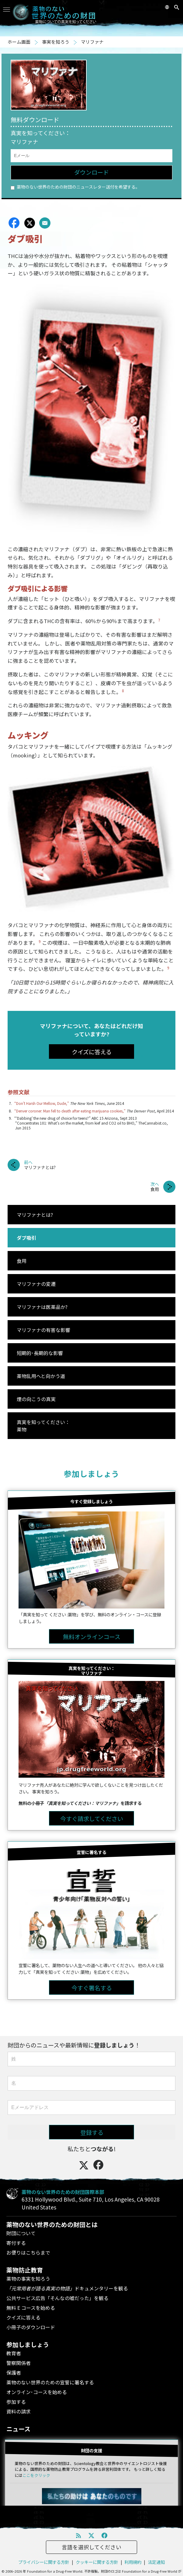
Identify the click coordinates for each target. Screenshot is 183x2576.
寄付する (16, 2242)
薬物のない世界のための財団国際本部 (63, 2191)
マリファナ (92, 42)
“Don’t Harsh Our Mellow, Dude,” (41, 1103)
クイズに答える (23, 2317)
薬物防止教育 (24, 2270)
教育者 (13, 2353)
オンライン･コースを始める (36, 2392)
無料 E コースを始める (30, 2307)
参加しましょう (91, 1473)
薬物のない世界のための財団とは (52, 2224)
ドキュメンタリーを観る (67, 2288)
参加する (16, 2401)
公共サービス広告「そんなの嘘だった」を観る (57, 2298)
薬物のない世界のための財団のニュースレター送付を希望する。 (75, 187)
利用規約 (132, 2562)
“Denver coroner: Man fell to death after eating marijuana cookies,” (70, 1110)
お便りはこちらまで (28, 2252)
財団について (21, 2233)
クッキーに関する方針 (97, 2562)
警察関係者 (18, 2362)
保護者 (13, 2372)
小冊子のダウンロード (30, 2327)
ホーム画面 (19, 42)
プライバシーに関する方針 (43, 2562)
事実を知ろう (56, 42)
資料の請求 (18, 2411)
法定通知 (156, 2562)
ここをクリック (36, 2475)
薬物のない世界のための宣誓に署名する (50, 2382)
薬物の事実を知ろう (28, 2278)
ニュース (18, 2428)
